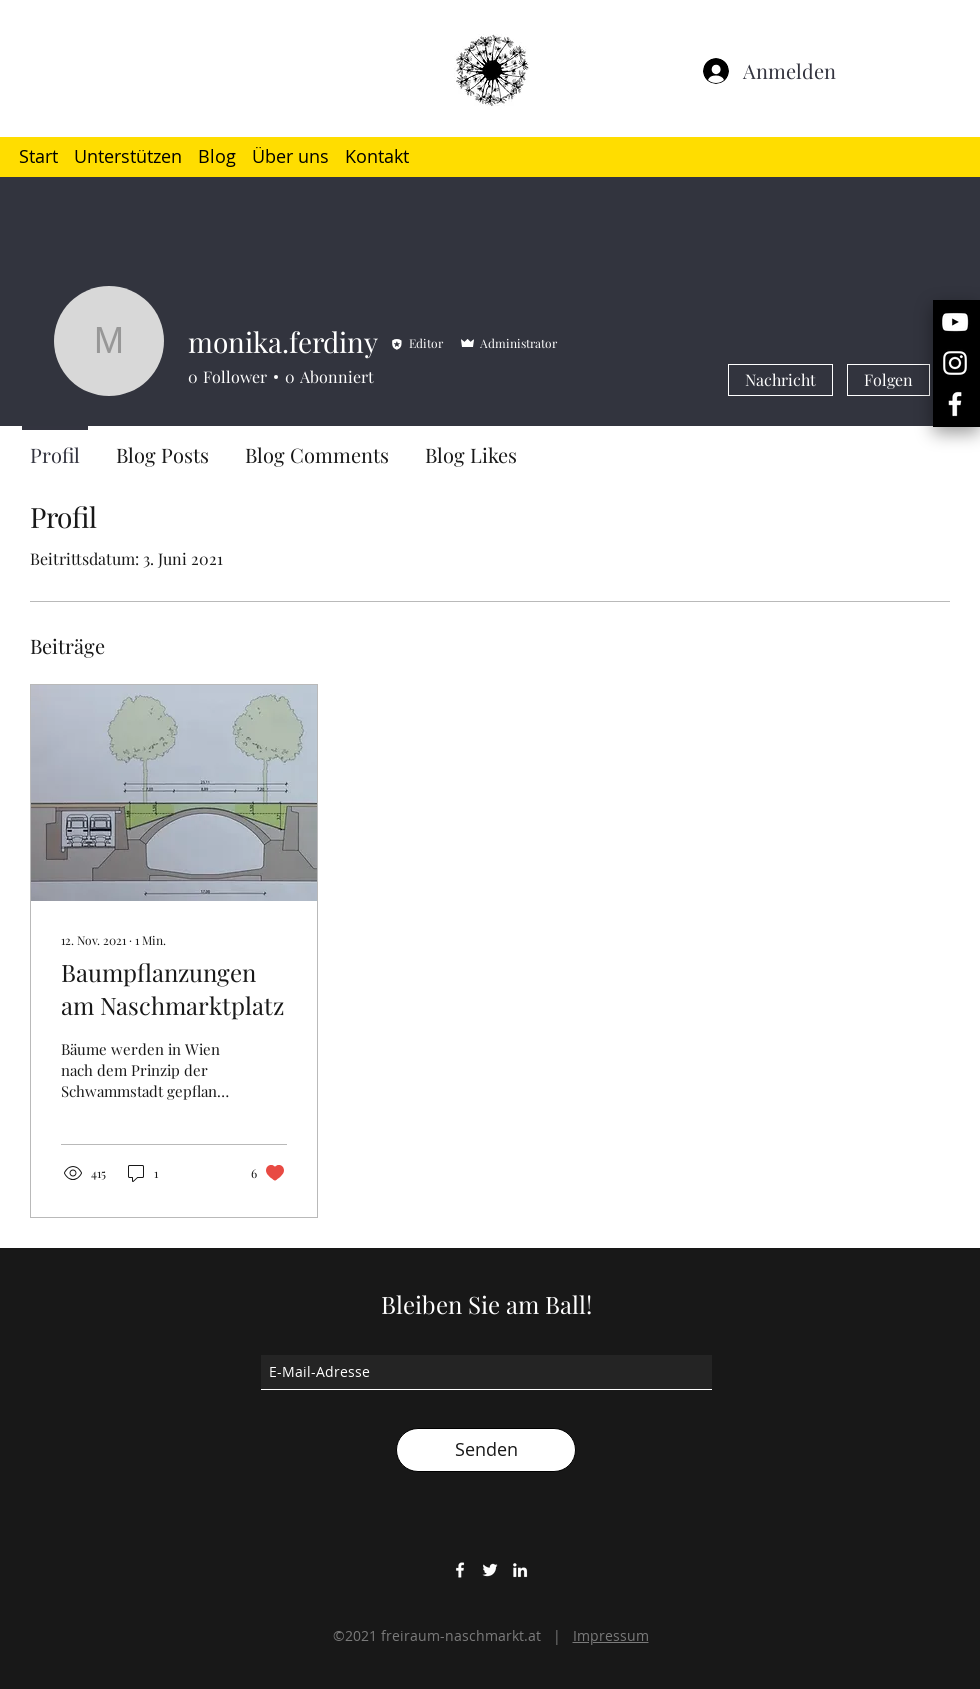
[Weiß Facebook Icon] (955, 404)
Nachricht (780, 379)
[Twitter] (490, 1570)
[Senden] (486, 1450)
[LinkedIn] (520, 1570)
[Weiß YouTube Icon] (955, 322)
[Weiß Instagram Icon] (955, 363)
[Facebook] (460, 1570)
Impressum (611, 1635)
